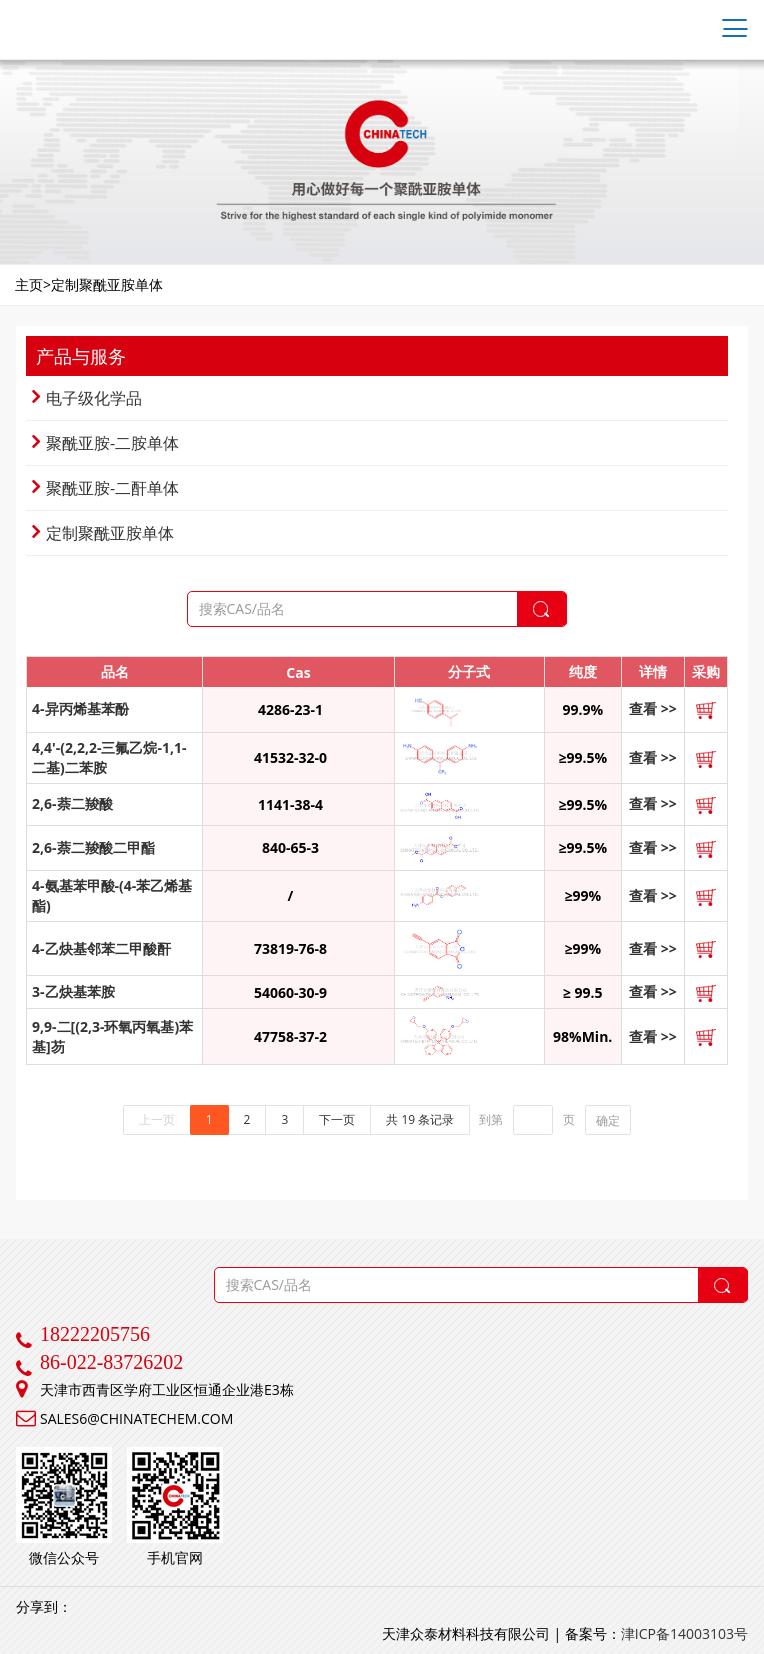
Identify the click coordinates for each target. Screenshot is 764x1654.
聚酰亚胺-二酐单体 (105, 488)
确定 (608, 1120)
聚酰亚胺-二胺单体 (105, 443)
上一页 (157, 1119)
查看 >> (653, 708)
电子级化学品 (87, 398)
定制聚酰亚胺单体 (103, 533)
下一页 (337, 1119)
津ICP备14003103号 (684, 1633)
